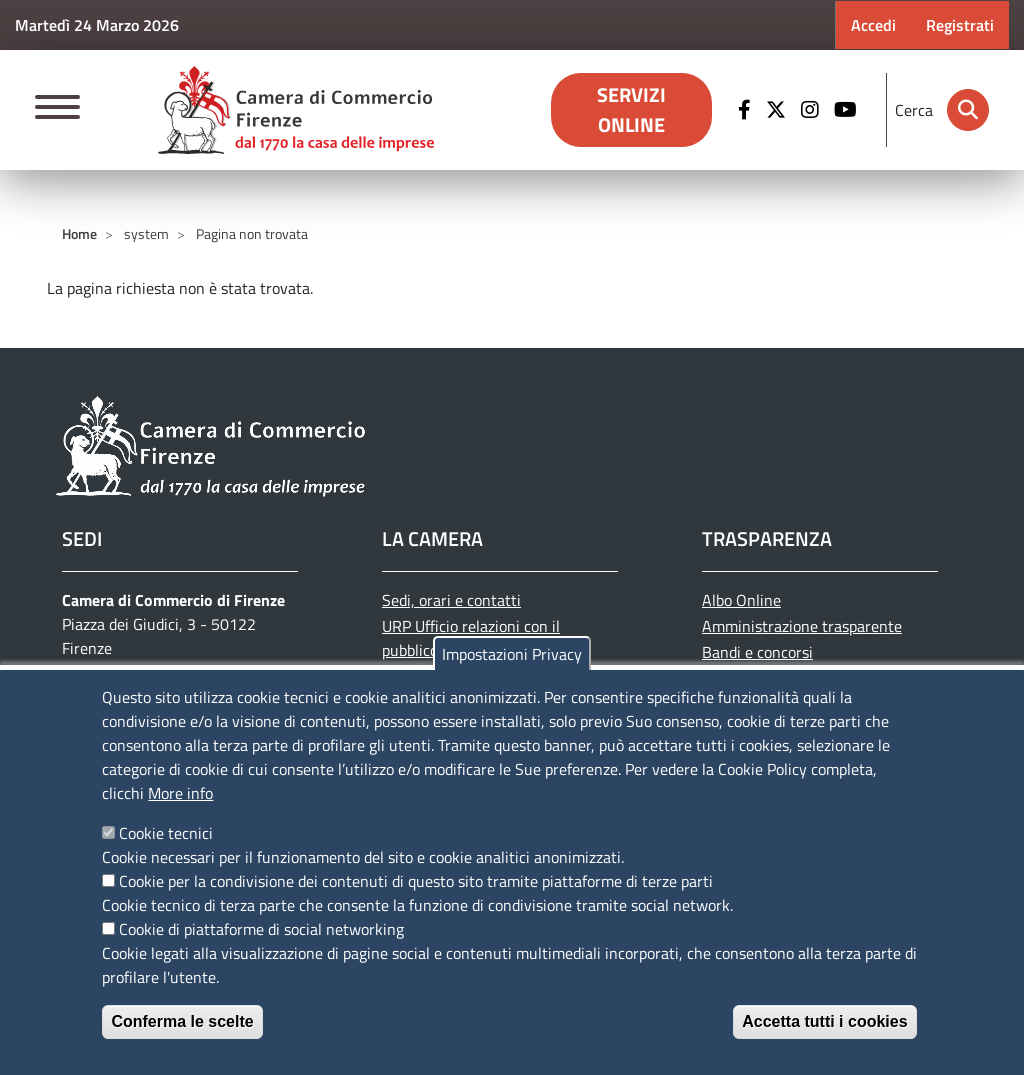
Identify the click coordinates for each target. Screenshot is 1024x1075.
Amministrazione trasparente (802, 626)
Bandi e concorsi (757, 652)
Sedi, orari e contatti (451, 600)
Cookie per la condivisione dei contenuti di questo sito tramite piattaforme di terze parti (416, 881)
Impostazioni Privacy (512, 654)
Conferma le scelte (182, 1021)
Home (79, 233)
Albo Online (741, 600)
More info (180, 793)
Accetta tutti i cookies (824, 1021)
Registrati (960, 25)
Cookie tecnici (166, 833)
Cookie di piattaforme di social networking (261, 929)
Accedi (873, 25)
